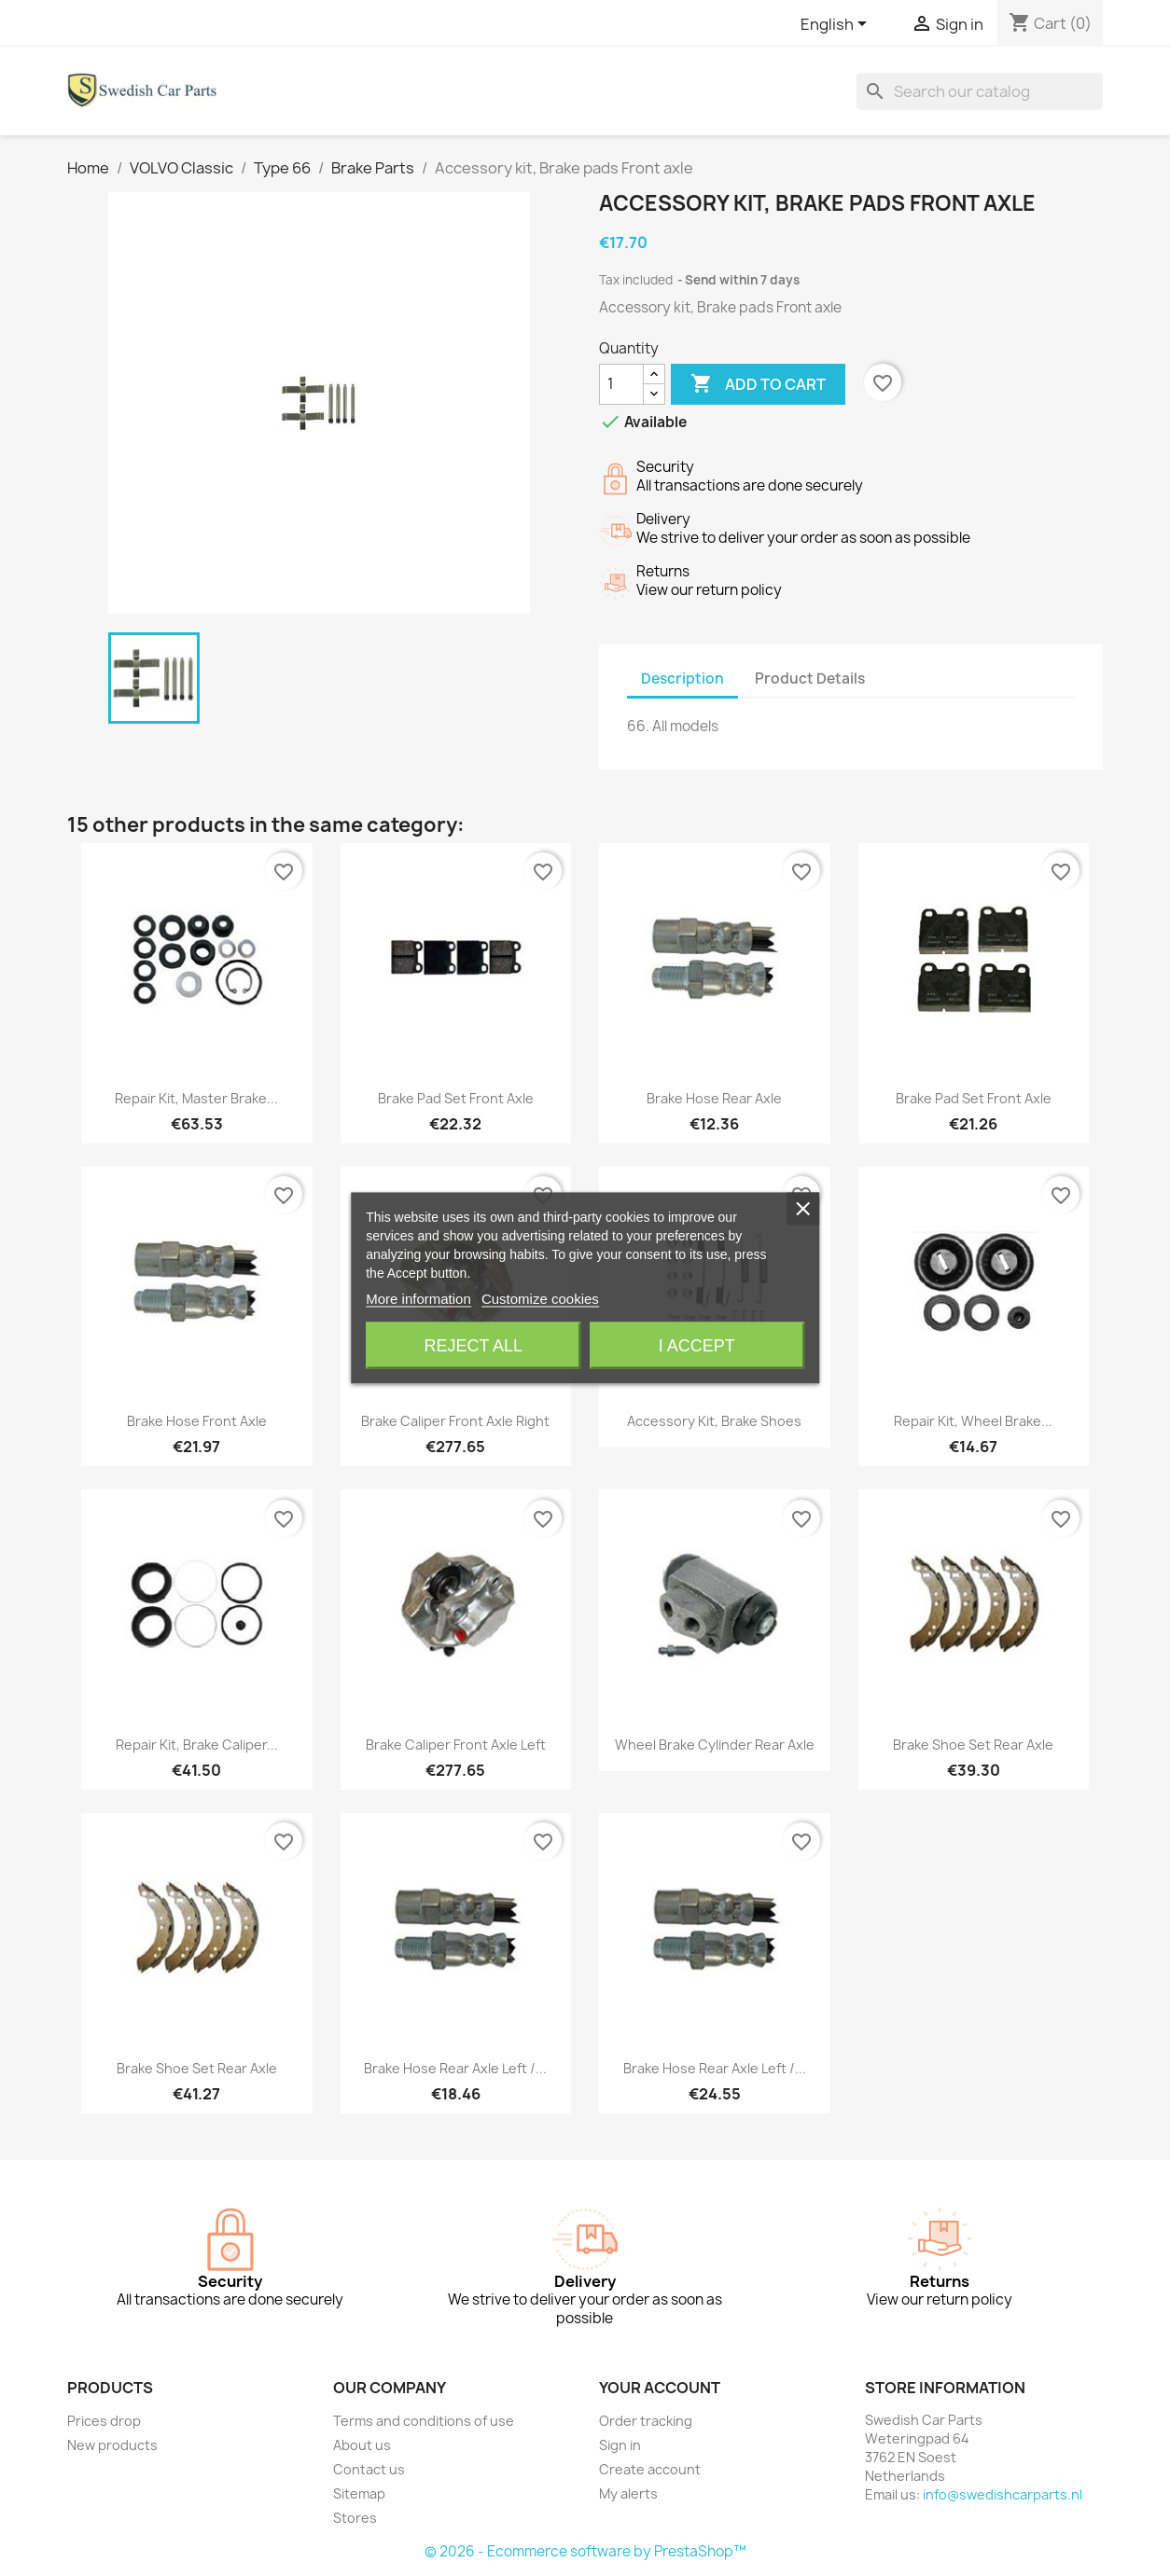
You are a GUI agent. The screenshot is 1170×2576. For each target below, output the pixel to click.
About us (362, 2445)
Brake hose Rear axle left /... (455, 2068)
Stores (355, 2518)
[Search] (980, 91)
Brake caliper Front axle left (456, 1744)
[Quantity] (621, 384)
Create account (650, 2469)
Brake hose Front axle (197, 1421)
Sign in (620, 2445)
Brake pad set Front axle (456, 1098)
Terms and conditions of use (423, 2421)
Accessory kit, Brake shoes (714, 1421)
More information (418, 1299)
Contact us (369, 2469)
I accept (697, 1345)
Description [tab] (682, 678)
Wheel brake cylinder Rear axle (715, 1744)
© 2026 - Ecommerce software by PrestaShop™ (585, 2551)
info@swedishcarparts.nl (1002, 2494)
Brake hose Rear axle (714, 1098)
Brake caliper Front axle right (455, 1421)
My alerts (628, 2493)
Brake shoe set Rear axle (973, 1744)
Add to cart (758, 384)
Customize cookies (540, 1299)
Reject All (473, 1345)
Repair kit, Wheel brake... (973, 1421)
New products (112, 2445)
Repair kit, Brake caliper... (197, 1744)
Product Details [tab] (810, 678)
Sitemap (359, 2493)
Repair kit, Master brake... (196, 1098)
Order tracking (645, 2421)
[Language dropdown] (837, 25)
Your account (659, 2387)
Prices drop (104, 2421)
